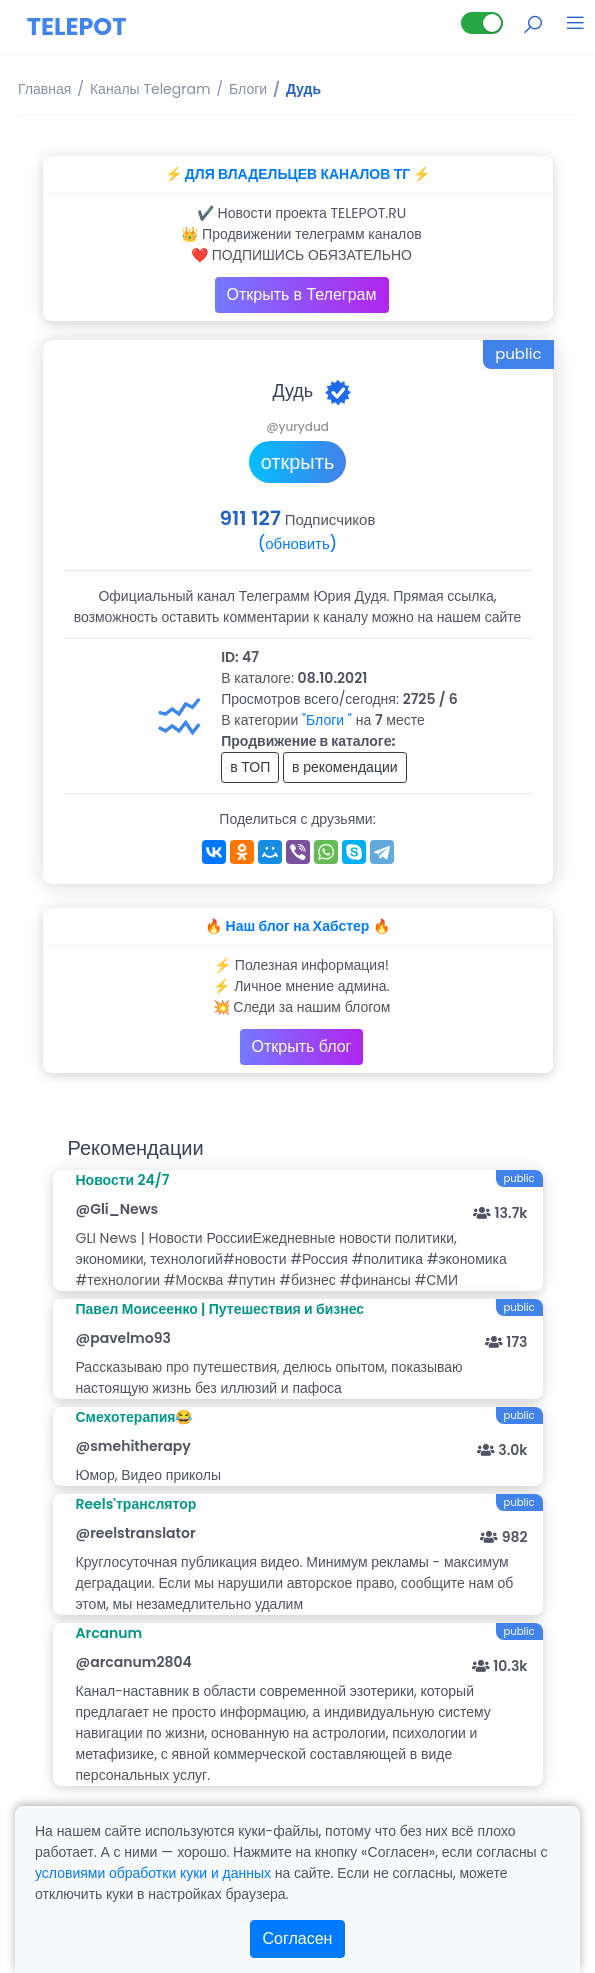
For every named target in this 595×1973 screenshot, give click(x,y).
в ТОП (250, 767)
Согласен (298, 1938)
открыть (298, 462)
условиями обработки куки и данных (153, 1873)
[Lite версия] (482, 23)
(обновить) (297, 543)
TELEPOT (77, 26)
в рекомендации (345, 767)
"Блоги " (327, 720)
